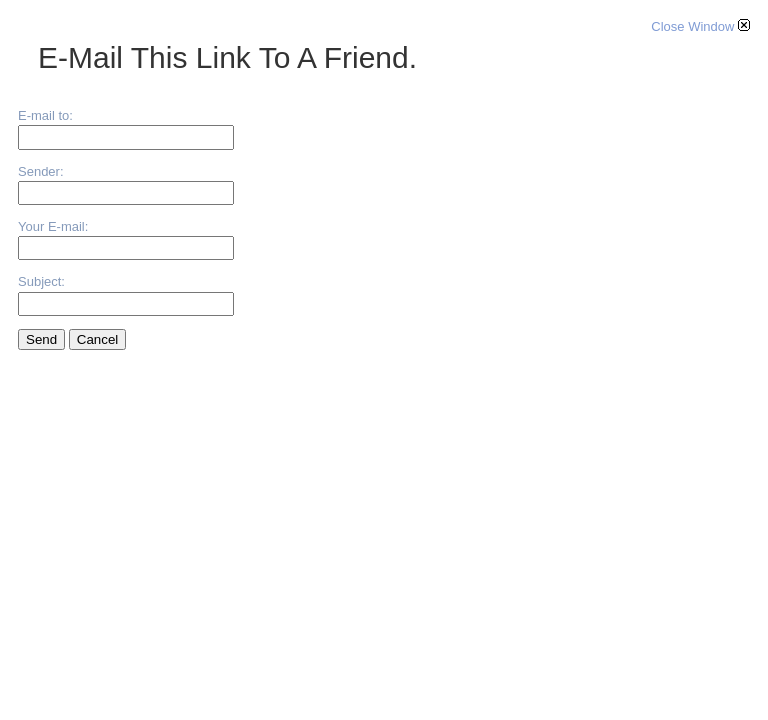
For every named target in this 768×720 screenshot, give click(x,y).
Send (41, 339)
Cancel (98, 339)
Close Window (700, 26)
